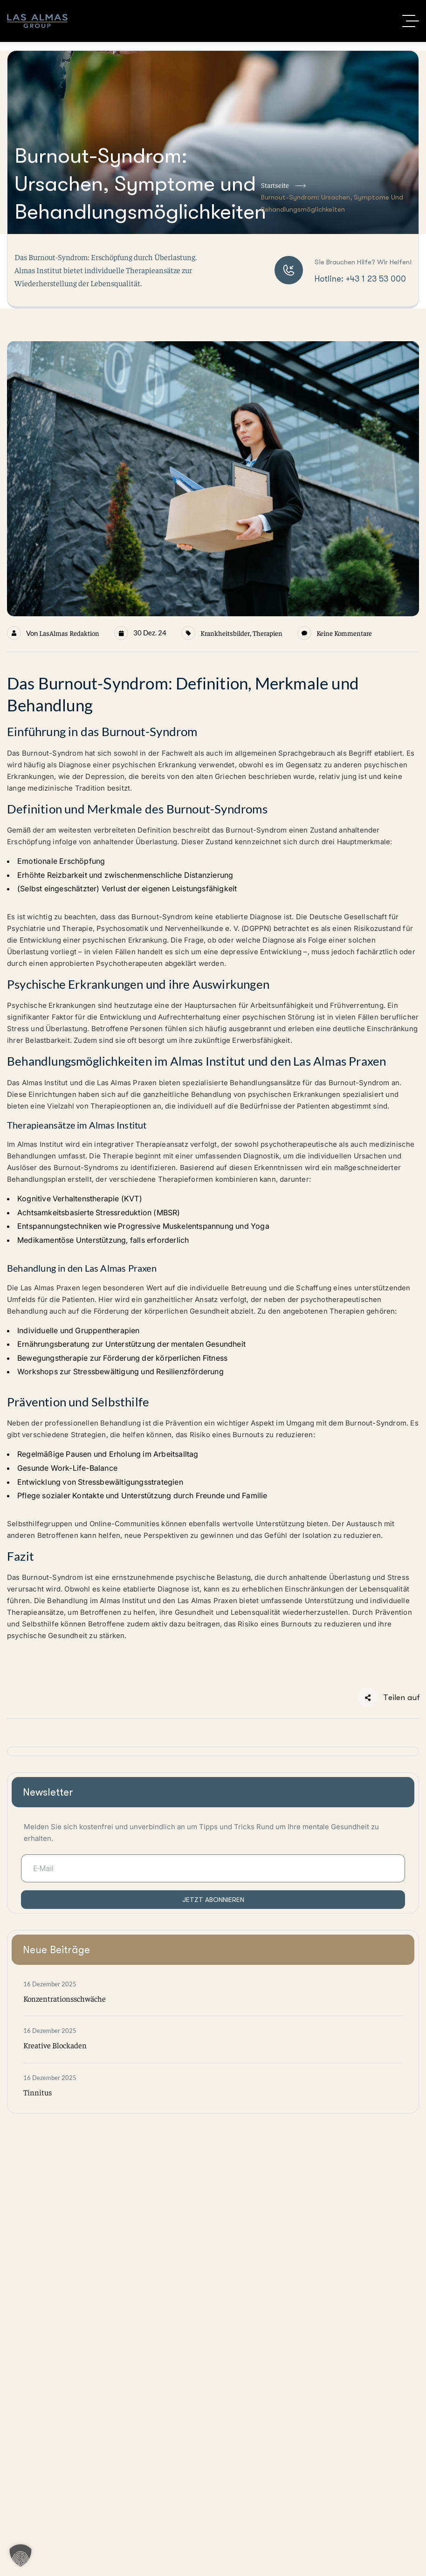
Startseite (283, 186)
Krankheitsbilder (225, 632)
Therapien (267, 632)
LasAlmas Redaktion (69, 632)
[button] (20, 2555)
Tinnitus (37, 2092)
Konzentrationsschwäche (64, 1998)
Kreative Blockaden (55, 2045)
